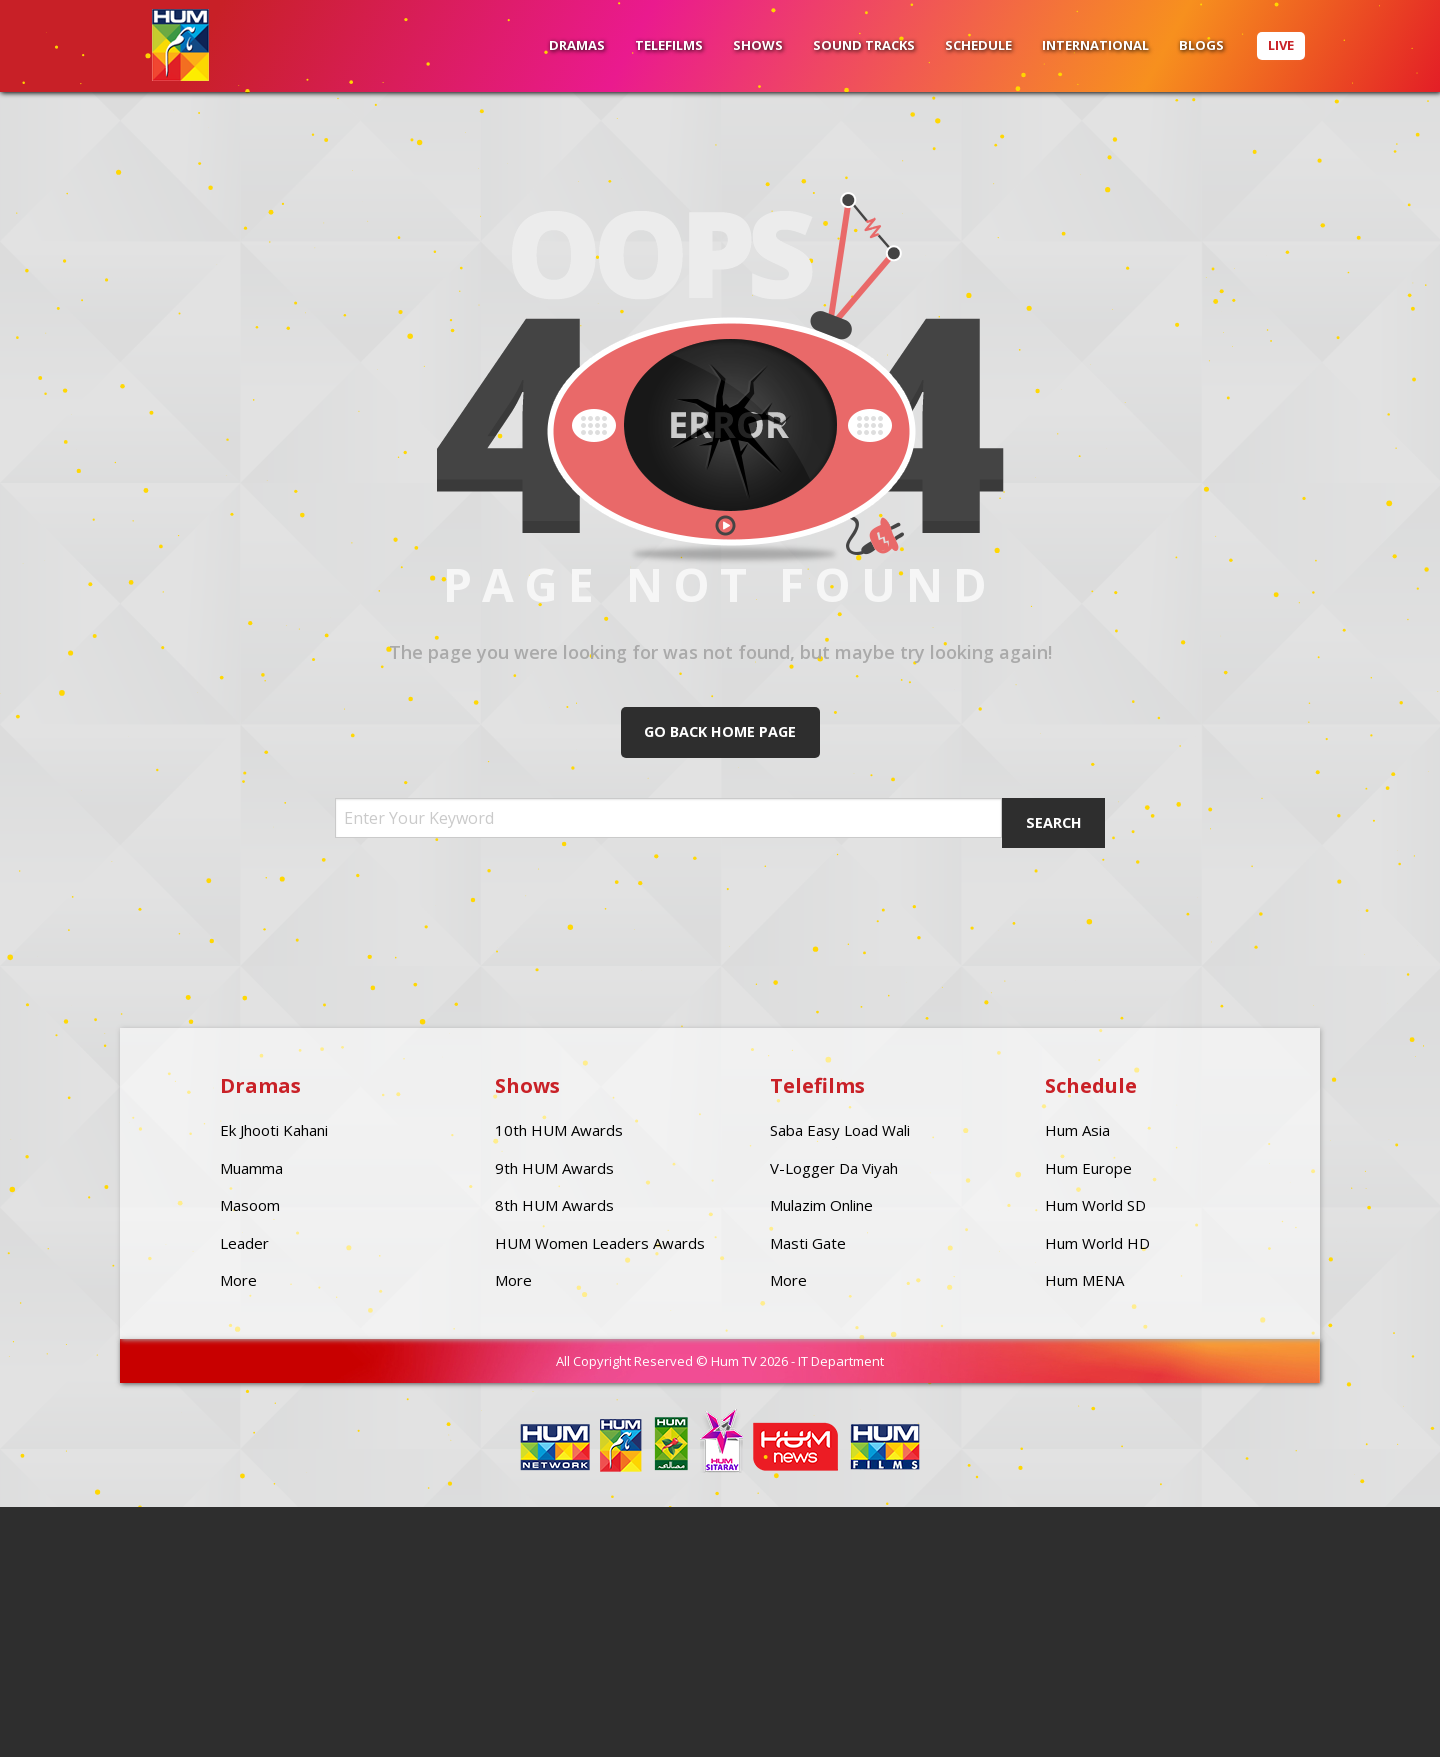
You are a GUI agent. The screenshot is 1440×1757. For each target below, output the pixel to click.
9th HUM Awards (554, 1168)
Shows (758, 45)
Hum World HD (1097, 1243)
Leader (244, 1243)
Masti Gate (808, 1243)
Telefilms (669, 45)
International (1095, 45)
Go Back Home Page (720, 731)
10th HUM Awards (559, 1130)
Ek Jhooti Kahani (274, 1130)
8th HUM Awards (554, 1205)
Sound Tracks (864, 45)
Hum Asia (1077, 1130)
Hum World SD (1095, 1205)
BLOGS (1201, 45)
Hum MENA (1084, 1280)
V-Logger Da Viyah (834, 1168)
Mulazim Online (821, 1205)
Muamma (251, 1168)
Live (1281, 45)
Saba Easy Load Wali (840, 1130)
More (238, 1280)
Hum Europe (1088, 1168)
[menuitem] (577, 46)
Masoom (250, 1205)
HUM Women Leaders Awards (600, 1243)
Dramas (577, 45)
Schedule (978, 45)
